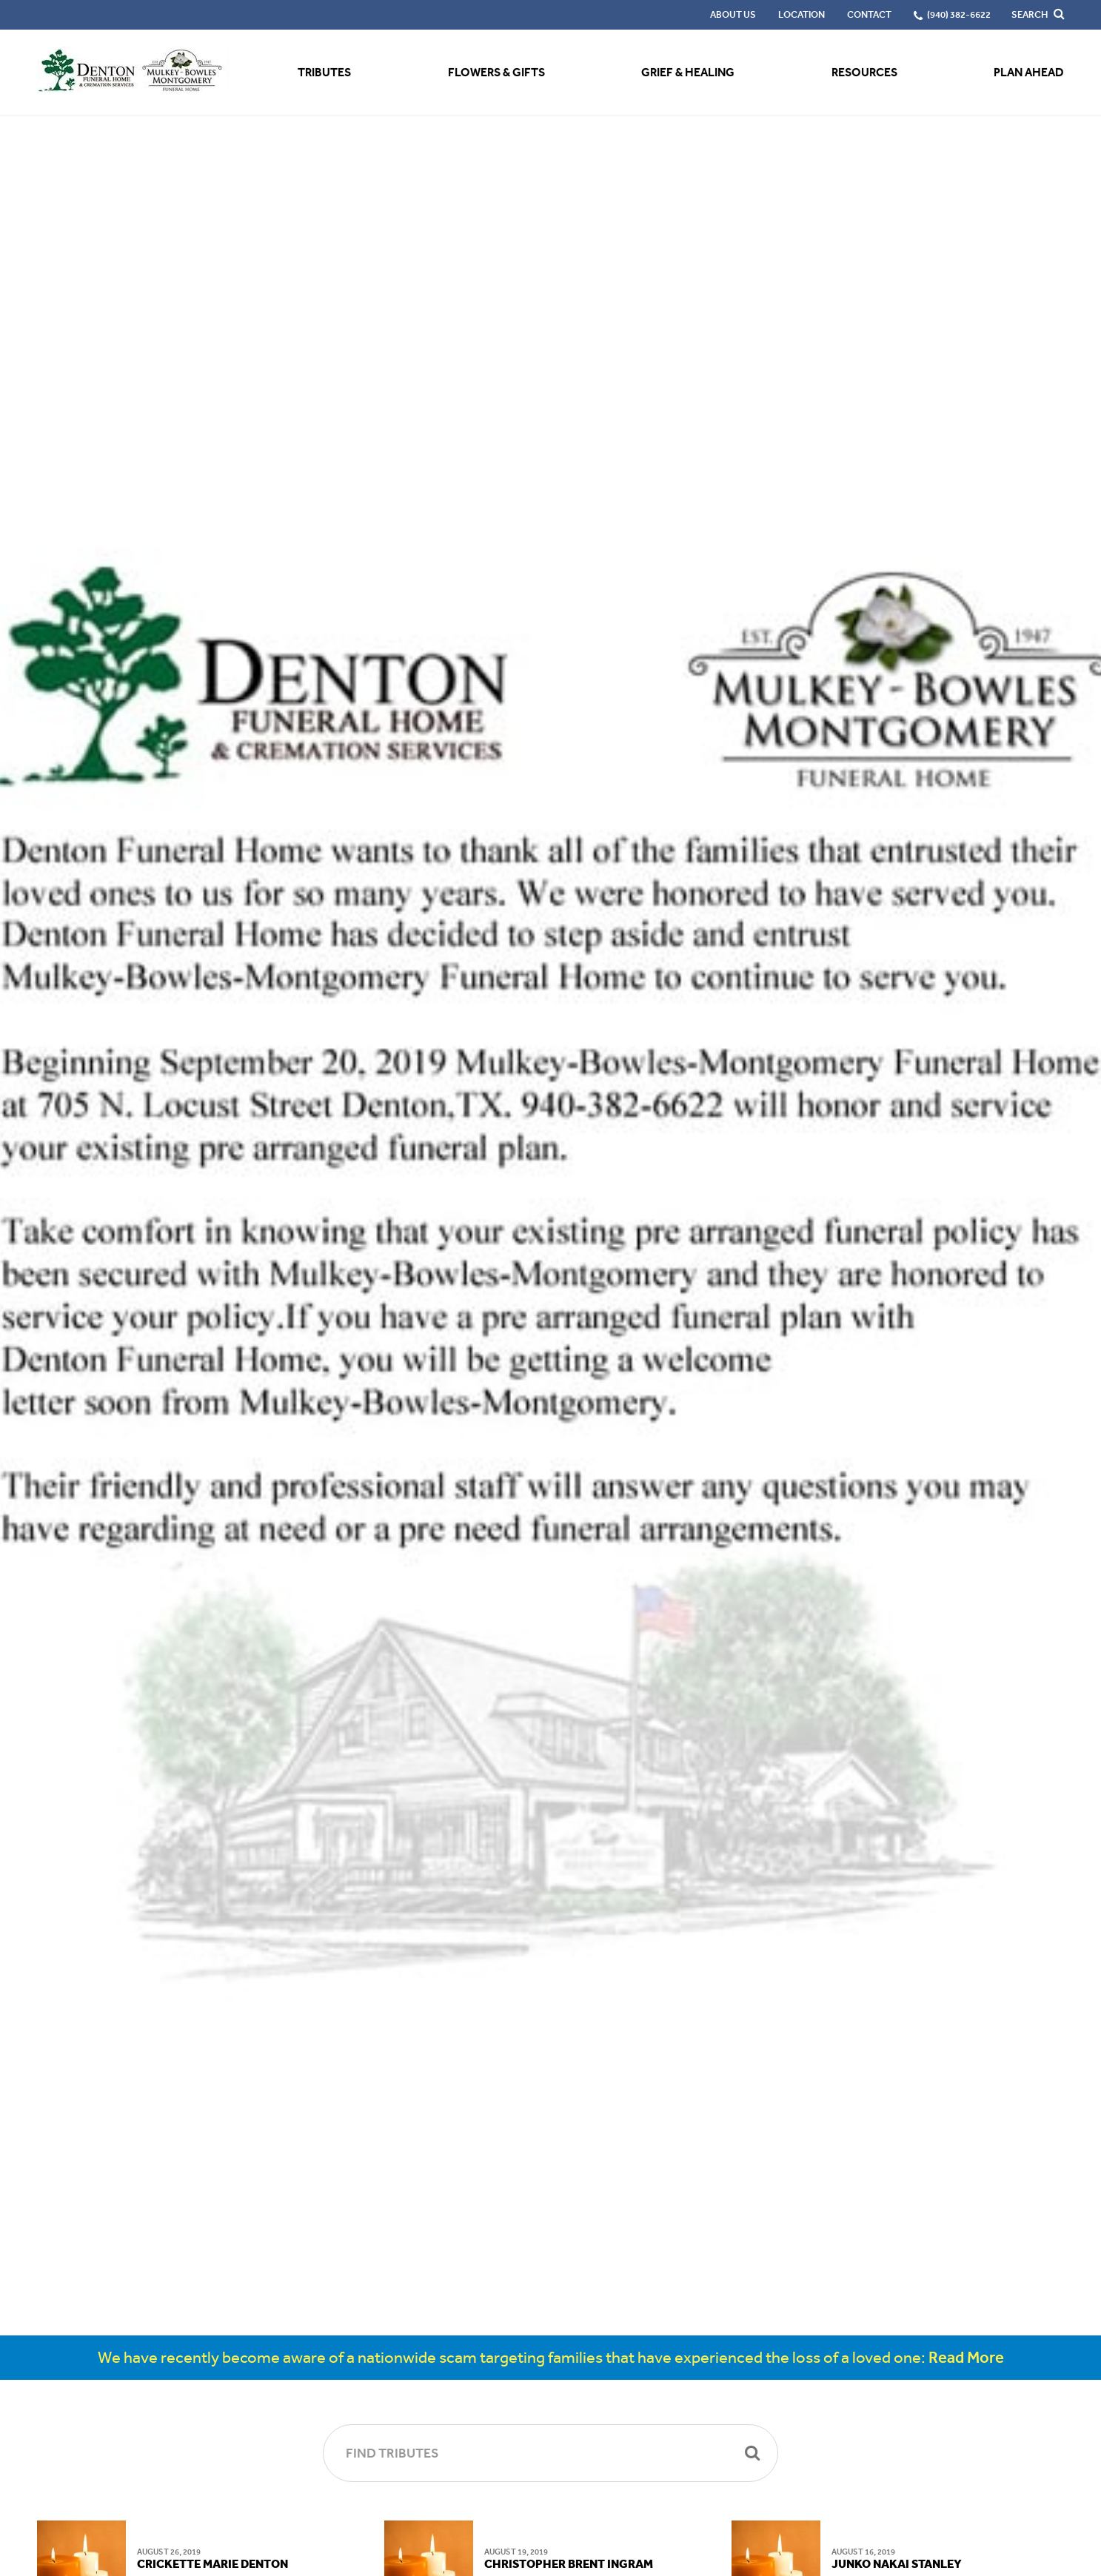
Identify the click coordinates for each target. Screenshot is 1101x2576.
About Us (733, 14)
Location (801, 14)
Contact (869, 14)
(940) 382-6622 (959, 14)
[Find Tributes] (550, 2453)
